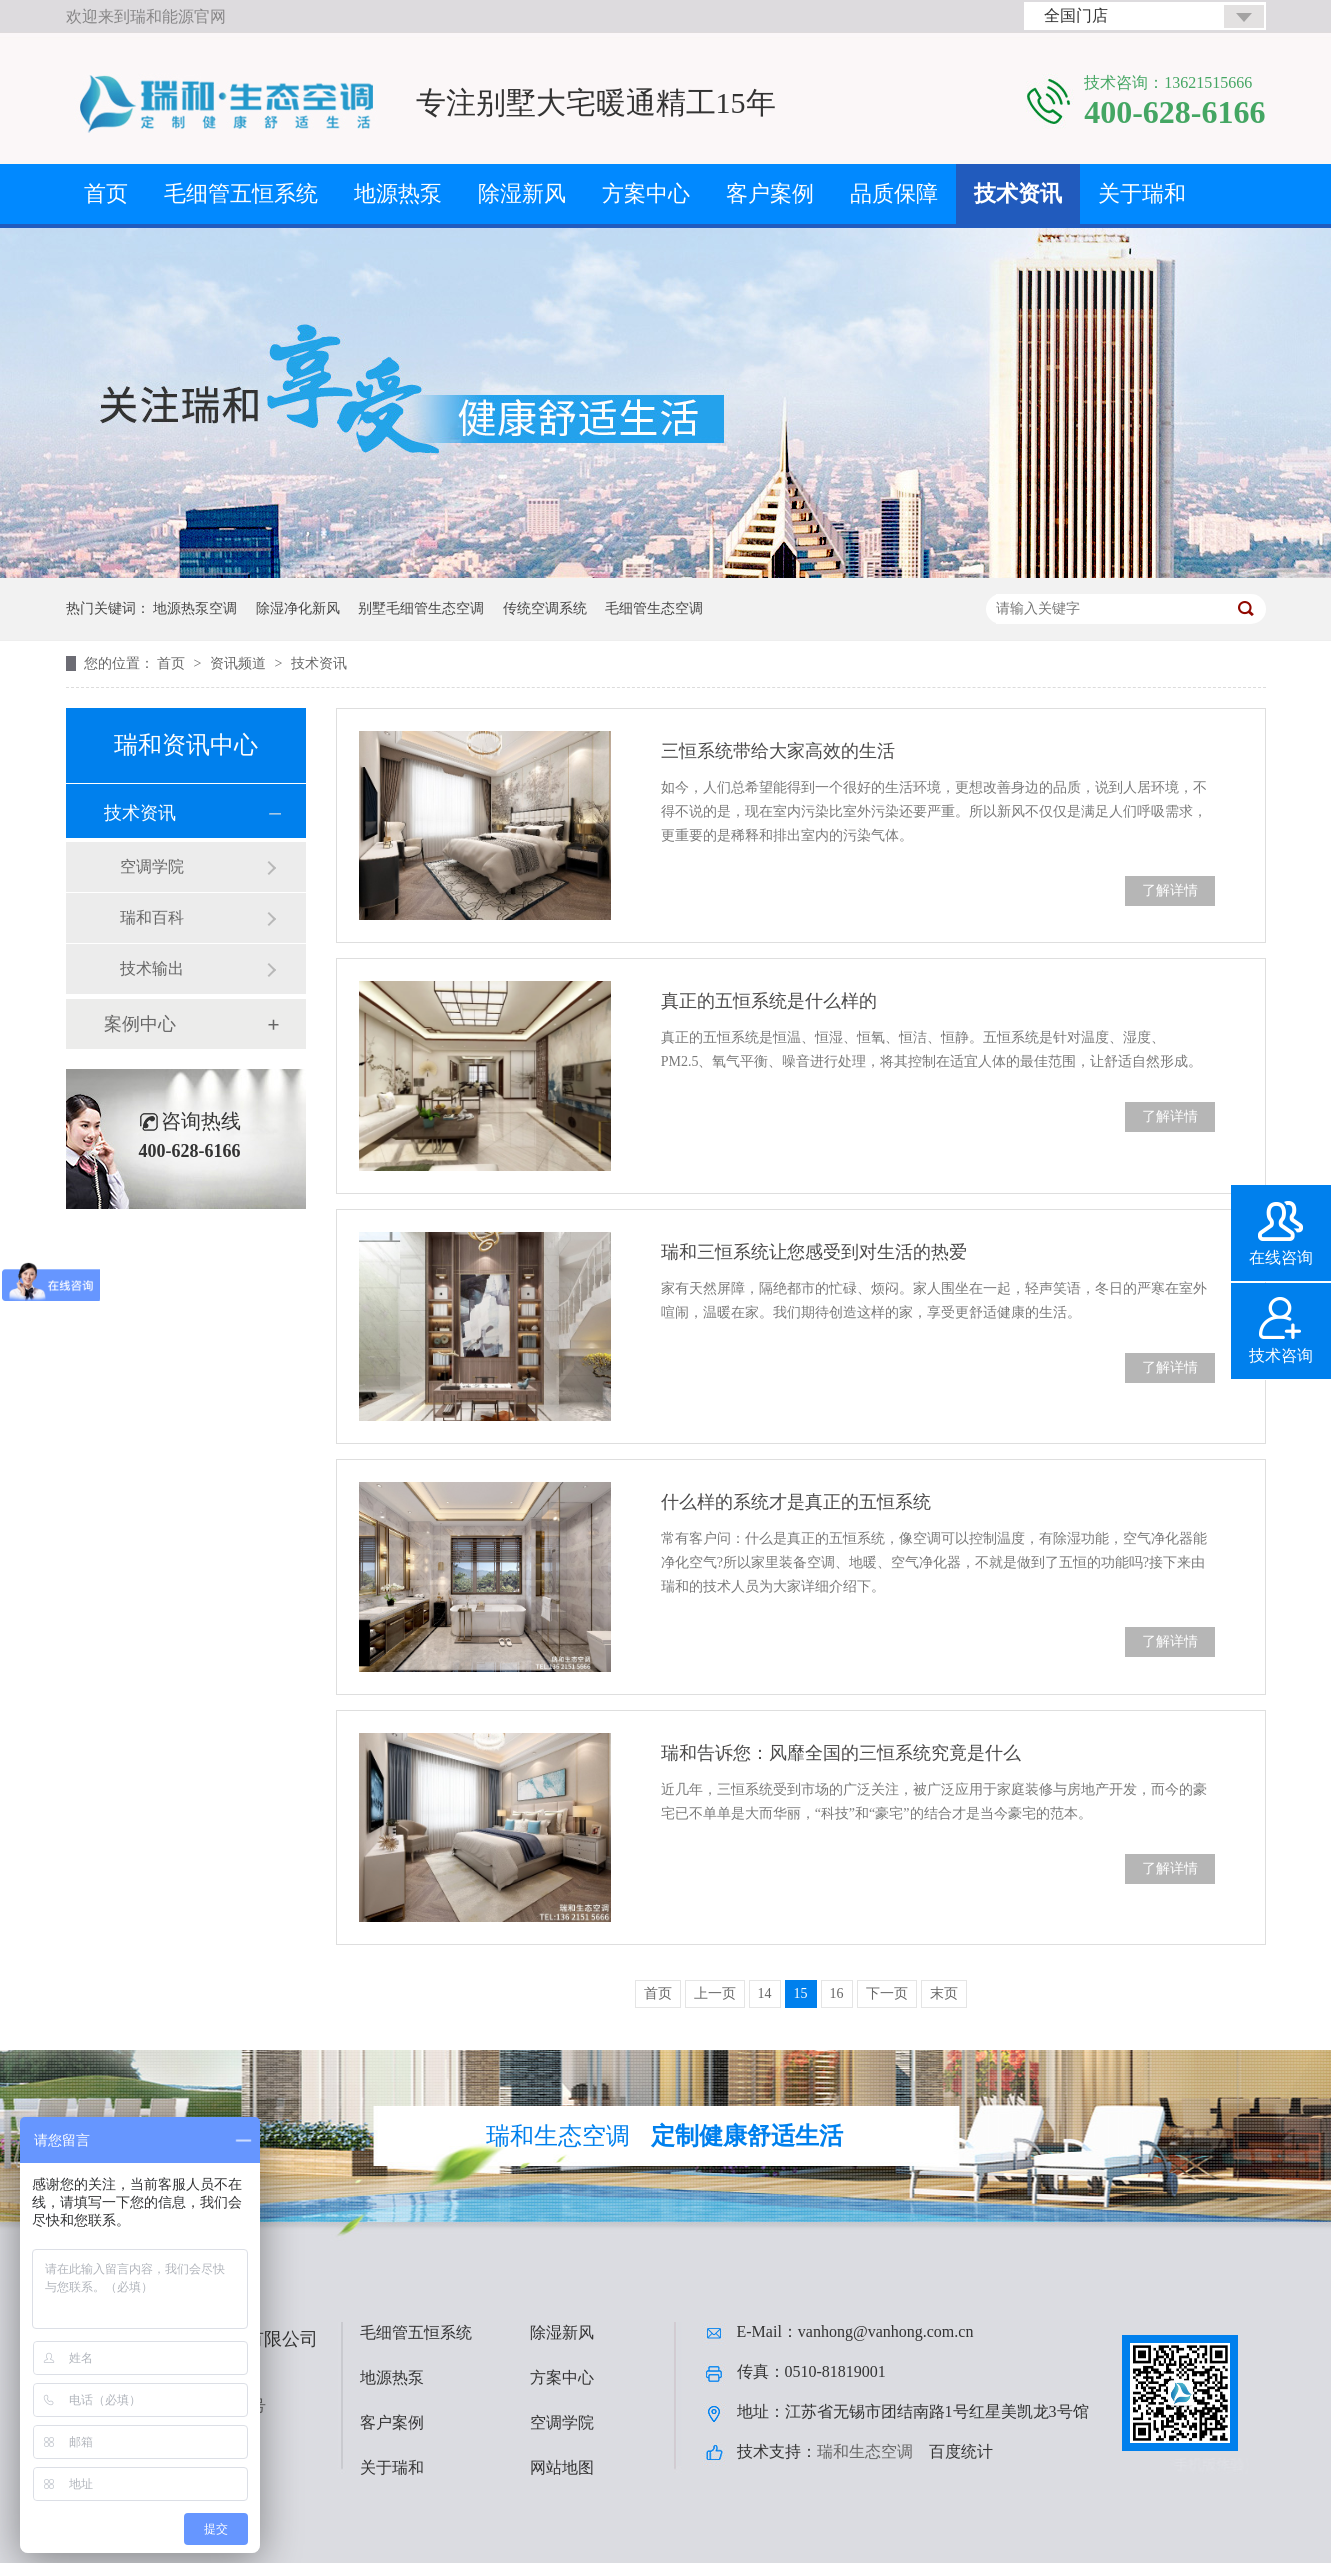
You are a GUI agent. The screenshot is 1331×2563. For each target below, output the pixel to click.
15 (801, 1993)
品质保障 (894, 193)
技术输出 (152, 968)
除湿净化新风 (298, 608)
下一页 (887, 1993)
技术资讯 (1018, 193)
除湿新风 (522, 193)
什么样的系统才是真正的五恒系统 (796, 1502)
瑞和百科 (152, 917)
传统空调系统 (545, 608)
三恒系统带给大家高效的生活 (778, 751)
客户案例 (770, 193)
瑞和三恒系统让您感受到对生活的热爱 (814, 1252)
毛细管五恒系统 (241, 193)
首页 (106, 193)
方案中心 (646, 193)
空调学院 (152, 866)
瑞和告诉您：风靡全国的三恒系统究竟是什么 (841, 1753)
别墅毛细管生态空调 (421, 608)
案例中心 (140, 1024)
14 (765, 1993)
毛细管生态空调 (654, 608)
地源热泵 (398, 193)
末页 (944, 1993)
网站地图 (562, 2467)
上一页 (715, 1993)
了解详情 (1170, 890)
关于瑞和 (1142, 193)
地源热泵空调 (195, 608)
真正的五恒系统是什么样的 (769, 1001)
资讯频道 (240, 663)
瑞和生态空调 (865, 2451)
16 (837, 1993)
